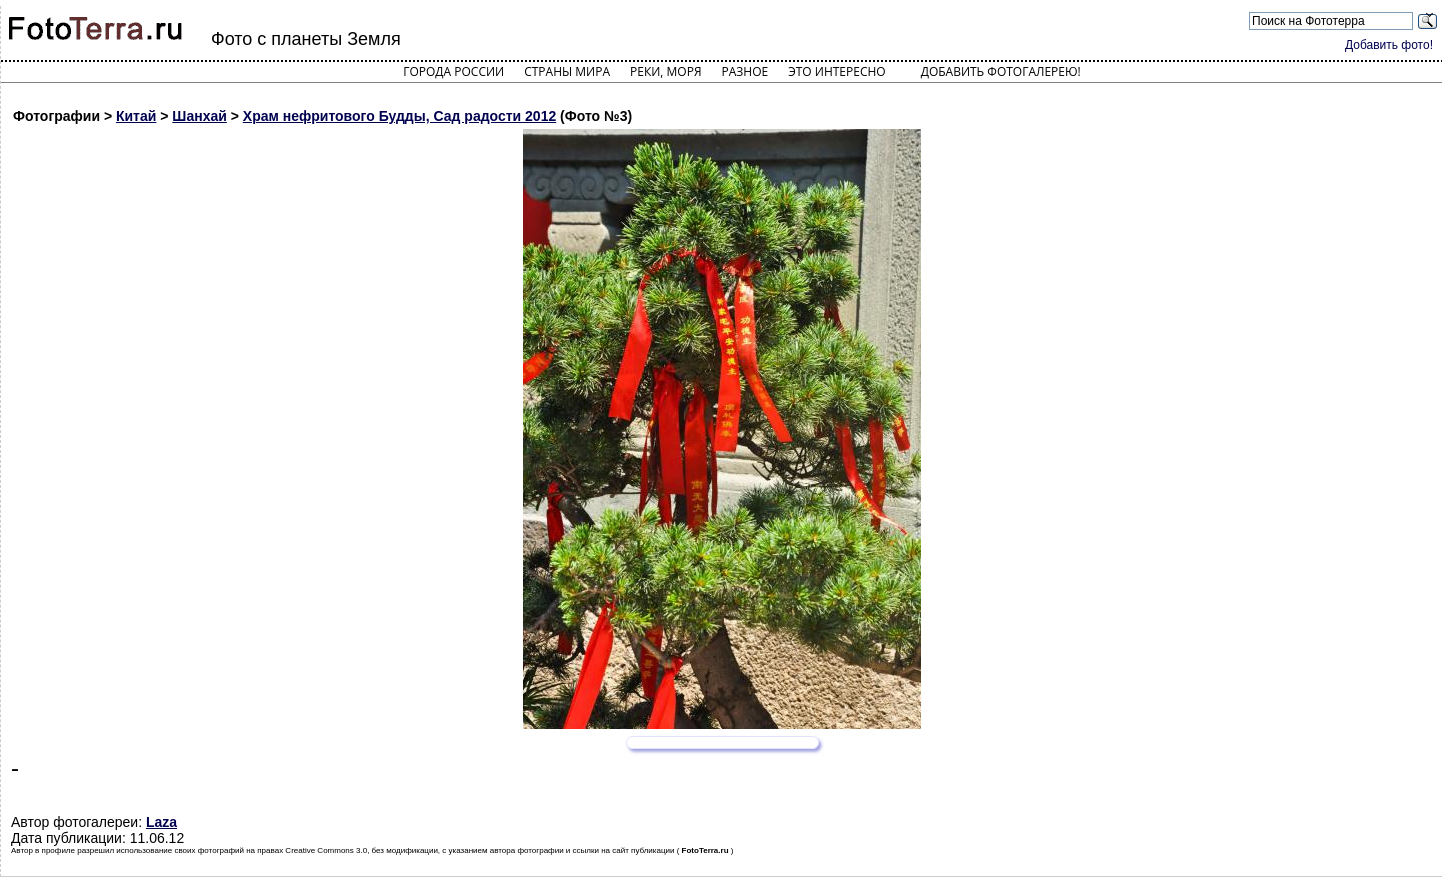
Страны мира (567, 71)
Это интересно (837, 71)
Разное (745, 71)
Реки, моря (665, 71)
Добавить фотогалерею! (1001, 71)
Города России (453, 71)
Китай (136, 116)
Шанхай (199, 116)
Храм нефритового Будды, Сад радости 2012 (399, 116)
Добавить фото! (1389, 45)
